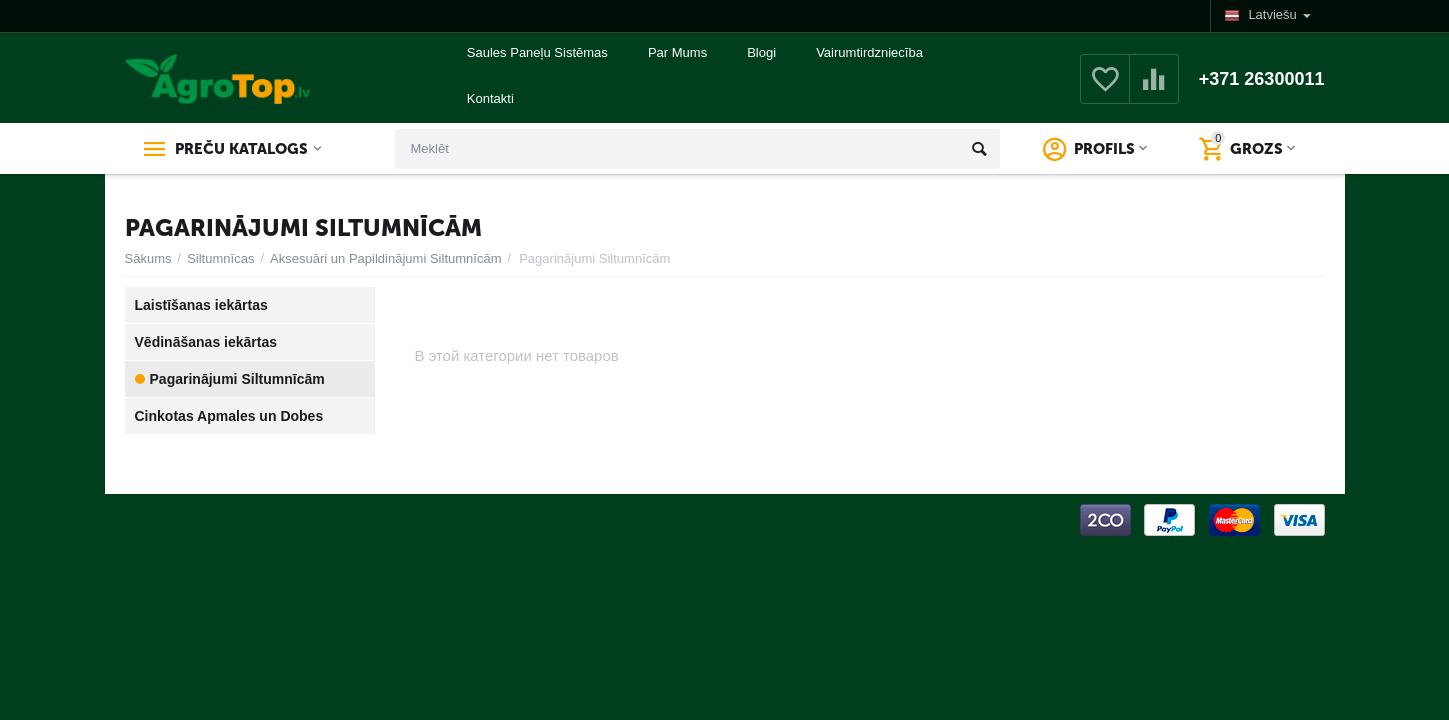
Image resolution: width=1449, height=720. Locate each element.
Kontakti (490, 98)
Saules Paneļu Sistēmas (537, 52)
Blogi (761, 52)
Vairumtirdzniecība (869, 52)
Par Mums (677, 52)
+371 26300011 (1262, 79)
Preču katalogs (241, 149)
